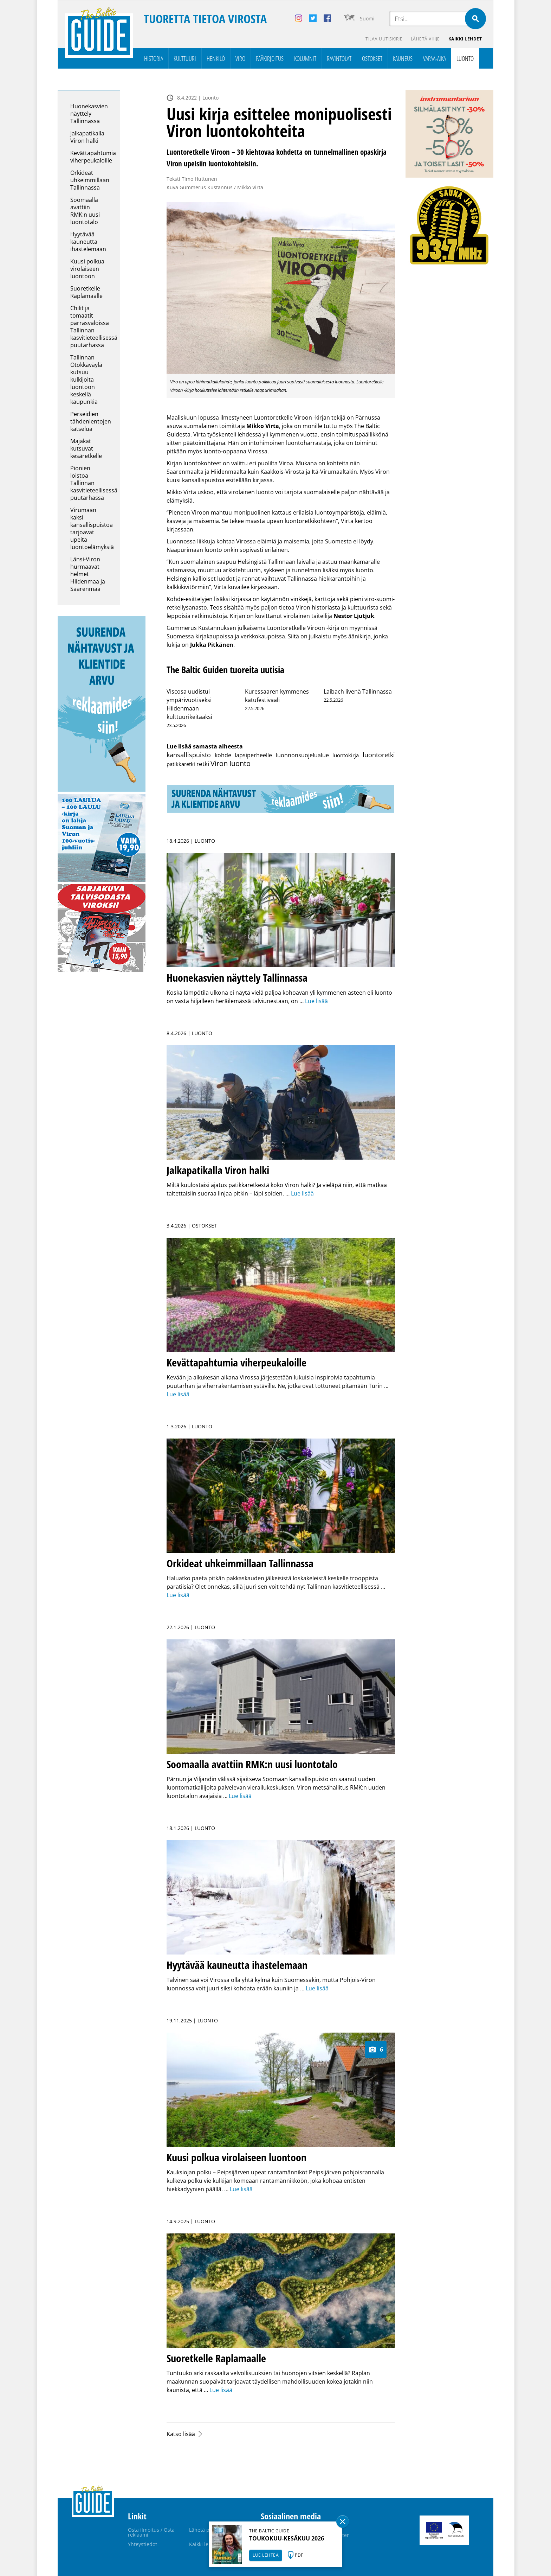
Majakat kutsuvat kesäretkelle (86, 448)
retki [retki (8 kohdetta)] (202, 764)
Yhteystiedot (142, 2544)
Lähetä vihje (425, 39)
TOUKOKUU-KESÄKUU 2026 (286, 2538)
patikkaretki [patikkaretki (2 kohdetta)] (181, 763)
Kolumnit (305, 58)
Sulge (342, 2521)
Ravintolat (339, 58)
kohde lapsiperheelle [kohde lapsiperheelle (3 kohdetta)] (243, 755)
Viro (240, 58)
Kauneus (403, 58)
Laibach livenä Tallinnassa (358, 691)
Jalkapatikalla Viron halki (87, 137)
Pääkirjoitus (270, 58)
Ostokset (372, 58)
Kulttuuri (185, 58)
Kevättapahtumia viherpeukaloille (93, 156)
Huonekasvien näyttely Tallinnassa (89, 113)
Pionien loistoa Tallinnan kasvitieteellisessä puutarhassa (93, 483)
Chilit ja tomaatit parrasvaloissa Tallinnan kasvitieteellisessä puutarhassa (93, 326)
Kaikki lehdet (465, 39)
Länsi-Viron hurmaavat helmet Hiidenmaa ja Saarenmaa (87, 574)
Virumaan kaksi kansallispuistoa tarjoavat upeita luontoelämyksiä (92, 528)
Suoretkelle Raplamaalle (86, 292)
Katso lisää (181, 2434)
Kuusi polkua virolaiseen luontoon (87, 268)
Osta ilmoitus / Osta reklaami (151, 2532)
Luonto (465, 58)
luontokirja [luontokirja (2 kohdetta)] (345, 755)
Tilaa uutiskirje (383, 39)
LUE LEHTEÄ (266, 2555)
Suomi (367, 18)
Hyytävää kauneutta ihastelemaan (88, 241)
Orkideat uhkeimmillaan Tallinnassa (89, 180)
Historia (153, 58)
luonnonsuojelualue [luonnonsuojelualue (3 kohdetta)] (302, 755)
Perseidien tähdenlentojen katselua (90, 421)
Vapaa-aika (434, 58)
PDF (299, 2555)
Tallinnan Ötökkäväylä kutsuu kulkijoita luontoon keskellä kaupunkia (86, 379)
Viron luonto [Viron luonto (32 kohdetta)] (230, 763)
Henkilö (216, 58)
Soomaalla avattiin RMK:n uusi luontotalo (85, 211)
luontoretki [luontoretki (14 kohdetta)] (379, 754)
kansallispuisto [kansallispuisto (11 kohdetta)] (189, 755)
